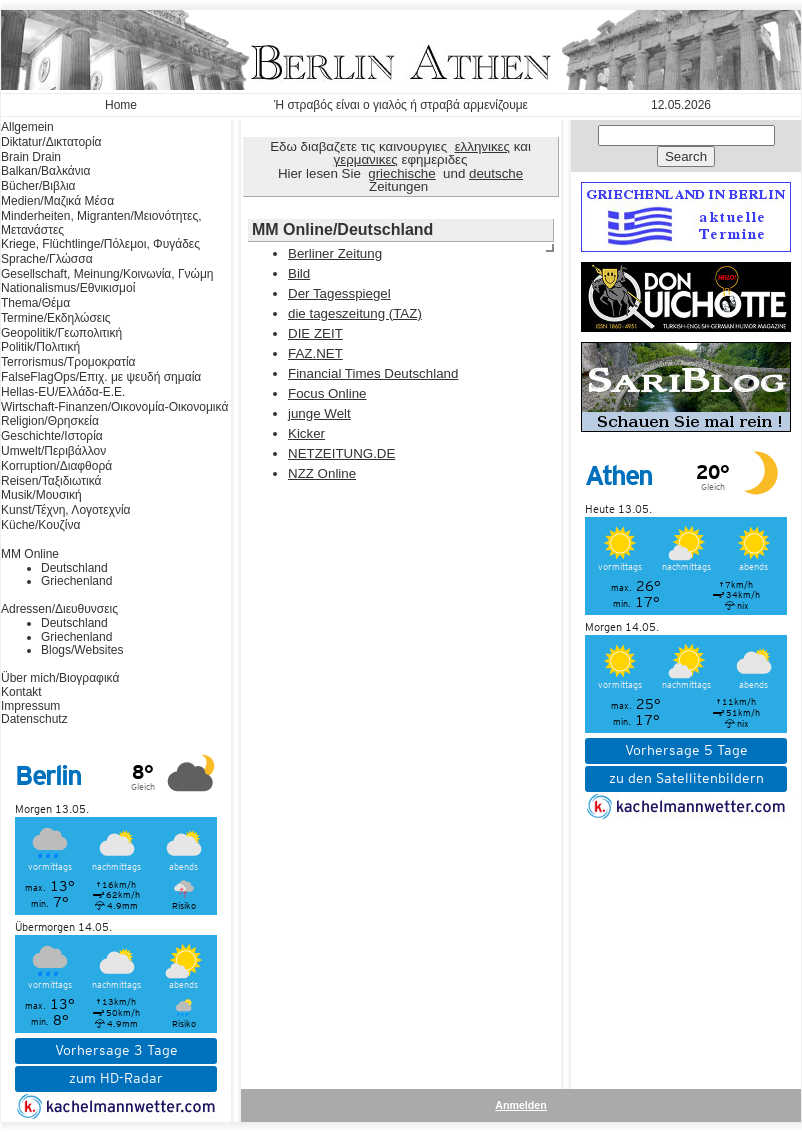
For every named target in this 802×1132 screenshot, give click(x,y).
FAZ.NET (315, 353)
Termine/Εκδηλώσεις (56, 318)
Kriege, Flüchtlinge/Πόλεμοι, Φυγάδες (100, 244)
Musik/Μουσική (41, 495)
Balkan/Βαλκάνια (45, 171)
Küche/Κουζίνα (40, 525)
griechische (401, 173)
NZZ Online (322, 473)
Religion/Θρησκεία (50, 421)
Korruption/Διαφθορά (56, 466)
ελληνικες (482, 146)
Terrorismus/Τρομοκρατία (68, 362)
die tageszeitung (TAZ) (355, 313)
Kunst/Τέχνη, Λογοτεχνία (66, 510)
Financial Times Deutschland (373, 373)
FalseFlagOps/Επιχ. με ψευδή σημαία (101, 377)
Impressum (30, 706)
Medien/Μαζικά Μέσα (57, 201)
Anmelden (521, 1105)
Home (121, 105)
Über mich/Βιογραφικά (60, 678)
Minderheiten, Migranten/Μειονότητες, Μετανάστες (101, 223)
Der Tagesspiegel (339, 293)
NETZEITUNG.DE (341, 453)
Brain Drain (31, 157)
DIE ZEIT (315, 333)
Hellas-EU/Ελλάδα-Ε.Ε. (63, 392)
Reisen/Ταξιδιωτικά (51, 481)
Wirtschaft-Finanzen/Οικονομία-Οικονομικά (114, 407)
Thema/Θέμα (35, 303)
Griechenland (76, 581)
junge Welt (319, 413)
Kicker (306, 433)
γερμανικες (366, 159)
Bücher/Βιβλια (38, 186)
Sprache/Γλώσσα (47, 259)
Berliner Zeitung (335, 253)
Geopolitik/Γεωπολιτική (61, 333)
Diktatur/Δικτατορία (51, 142)
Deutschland (74, 568)
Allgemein (27, 127)
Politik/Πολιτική (40, 347)
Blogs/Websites (82, 650)
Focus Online (327, 393)
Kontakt (21, 692)
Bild (299, 273)
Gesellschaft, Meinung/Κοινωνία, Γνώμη (107, 274)
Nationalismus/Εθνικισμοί (68, 288)
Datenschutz (34, 719)
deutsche (496, 173)
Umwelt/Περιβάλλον (53, 451)
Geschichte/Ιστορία (52, 436)
